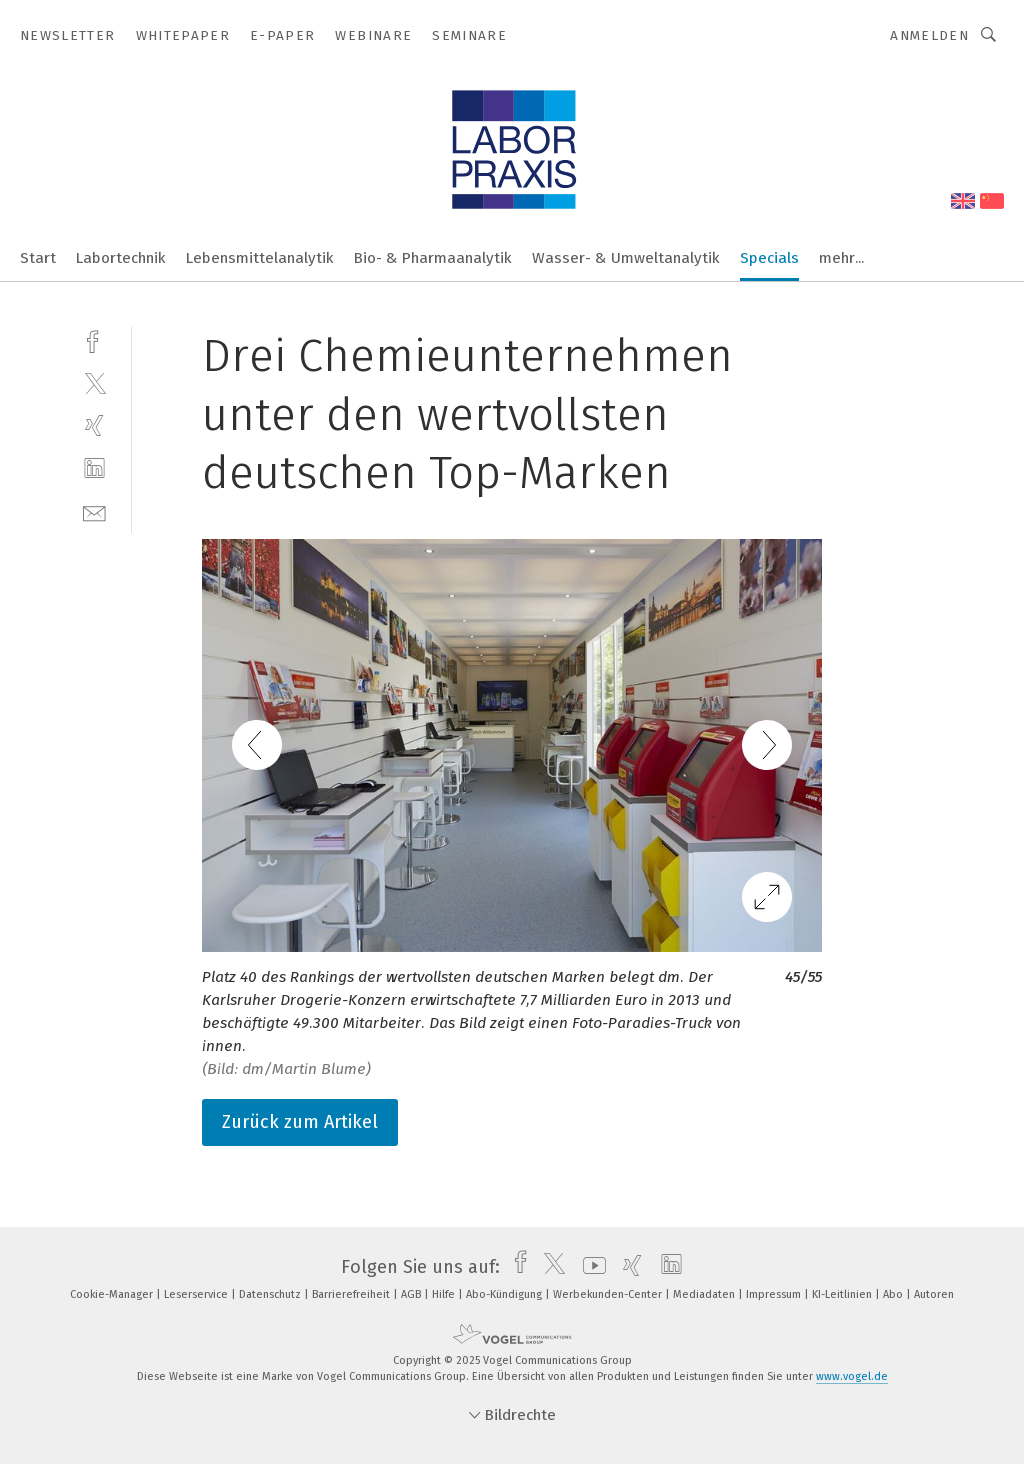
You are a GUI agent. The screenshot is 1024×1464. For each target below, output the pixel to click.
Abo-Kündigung (505, 1294)
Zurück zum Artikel (300, 1122)
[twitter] (94, 382)
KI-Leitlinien (843, 1294)
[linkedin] (94, 468)
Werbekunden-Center (609, 1294)
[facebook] (94, 339)
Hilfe (445, 1294)
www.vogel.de (852, 1376)
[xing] (94, 425)
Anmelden (929, 35)
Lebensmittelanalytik (260, 258)
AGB (412, 1294)
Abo (894, 1294)
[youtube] (589, 1267)
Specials (769, 258)
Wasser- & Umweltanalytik (626, 258)
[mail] (94, 511)
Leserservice (197, 1294)
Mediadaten (705, 1294)
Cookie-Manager (113, 1294)
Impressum (775, 1294)
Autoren (934, 1294)
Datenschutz (271, 1294)
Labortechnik (121, 258)
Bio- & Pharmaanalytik (433, 258)
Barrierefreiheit (352, 1294)
